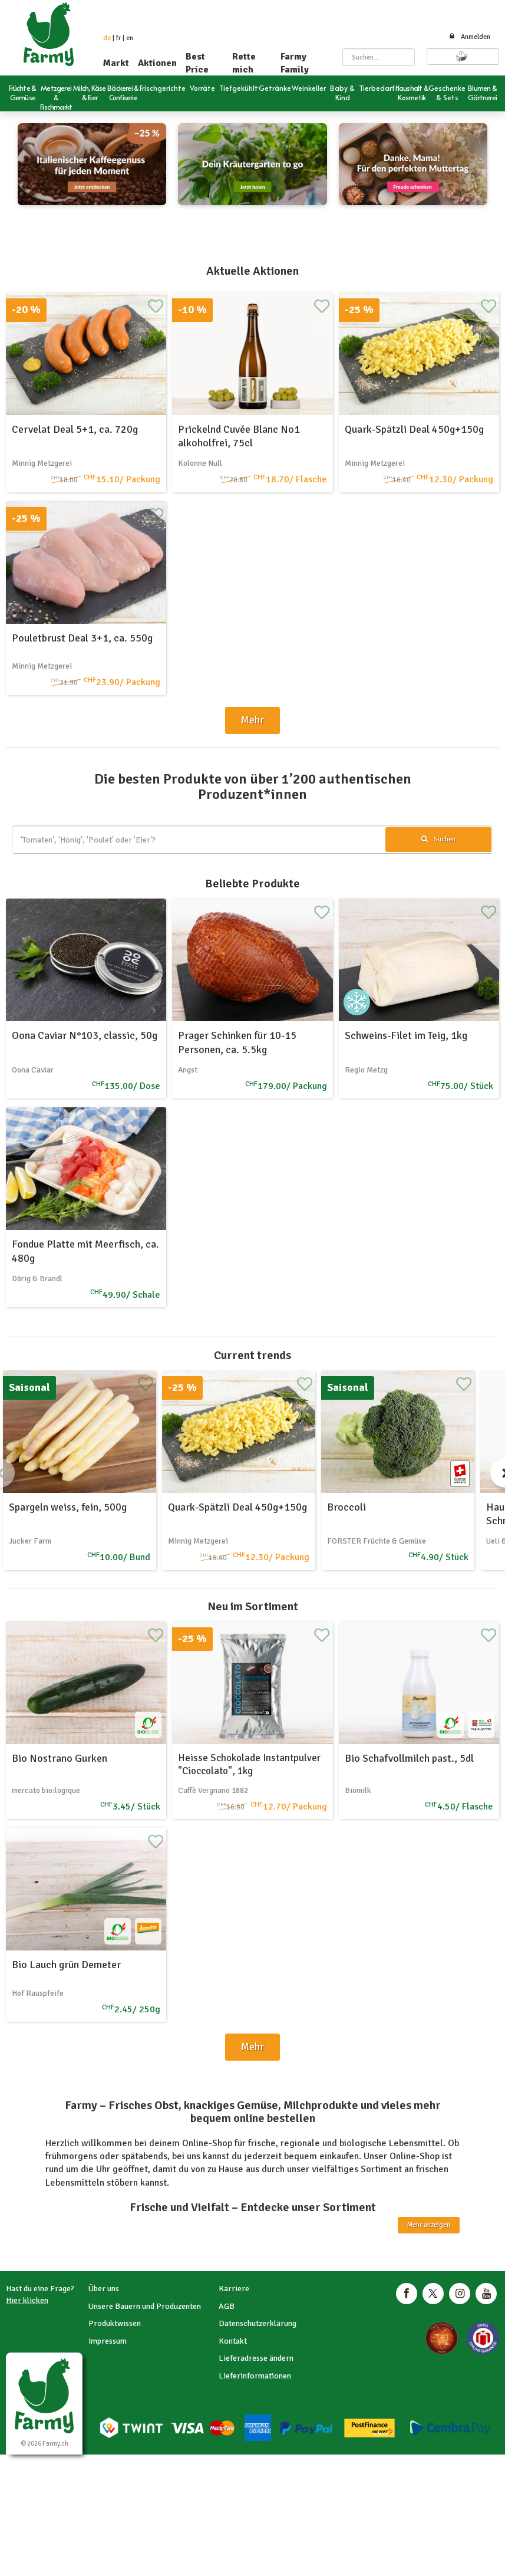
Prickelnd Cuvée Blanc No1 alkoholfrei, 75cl (239, 436)
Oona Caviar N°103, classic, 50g (84, 1035)
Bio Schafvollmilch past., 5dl (409, 1758)
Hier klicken (27, 2300)
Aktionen (157, 63)
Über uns (103, 2289)
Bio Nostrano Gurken (59, 1758)
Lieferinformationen (255, 2376)
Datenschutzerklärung (257, 2323)
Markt (116, 63)
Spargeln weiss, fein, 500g (68, 1507)
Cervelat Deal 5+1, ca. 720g (75, 429)
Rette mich (244, 63)
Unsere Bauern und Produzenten (144, 2306)
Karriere (234, 2289)
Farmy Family (294, 63)
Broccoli (346, 1507)
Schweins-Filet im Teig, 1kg (406, 1035)
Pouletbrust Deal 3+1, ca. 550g (82, 637)
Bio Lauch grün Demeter (66, 1964)
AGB (227, 2306)
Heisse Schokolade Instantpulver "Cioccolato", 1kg (249, 1764)
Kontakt (233, 2341)
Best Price (197, 63)
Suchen (438, 839)
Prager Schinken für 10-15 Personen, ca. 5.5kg (237, 1042)
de (107, 38)
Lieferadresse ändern (256, 2358)
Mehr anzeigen (428, 2224)
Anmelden (469, 36)
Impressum (107, 2341)
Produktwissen (114, 2323)
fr (118, 38)
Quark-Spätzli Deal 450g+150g (414, 429)
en (129, 38)
